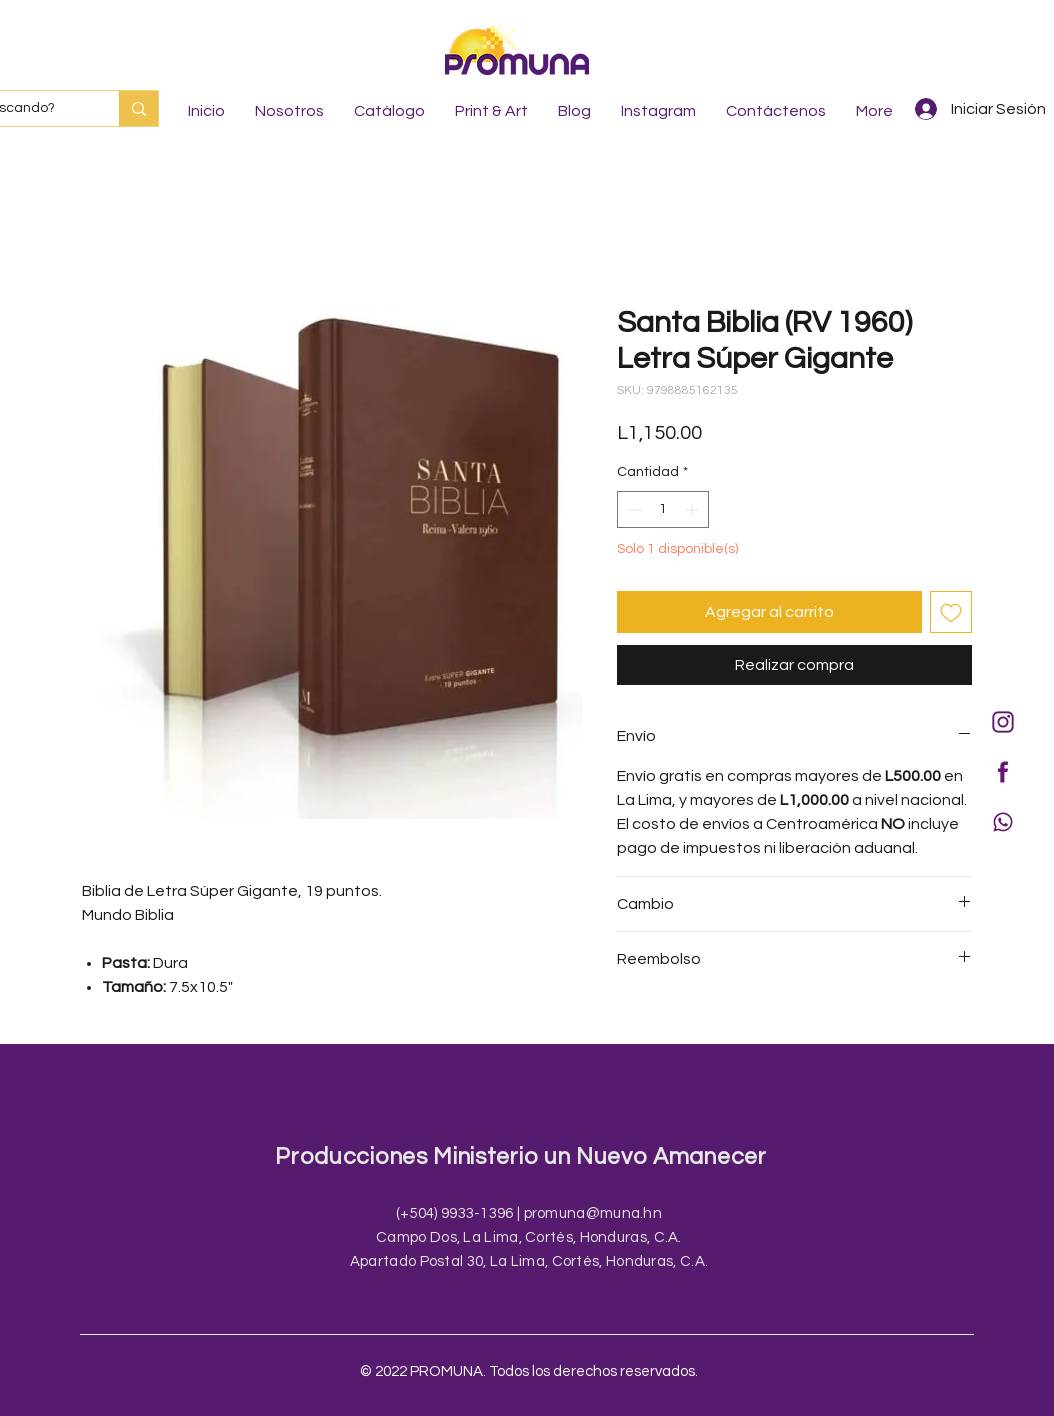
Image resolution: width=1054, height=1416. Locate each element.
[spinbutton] (663, 509)
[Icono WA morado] (1003, 822)
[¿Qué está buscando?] (138, 108)
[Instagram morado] (1003, 722)
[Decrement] (632, 509)
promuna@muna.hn (593, 1213)
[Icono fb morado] (1003, 772)
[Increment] (693, 509)
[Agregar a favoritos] (951, 612)
